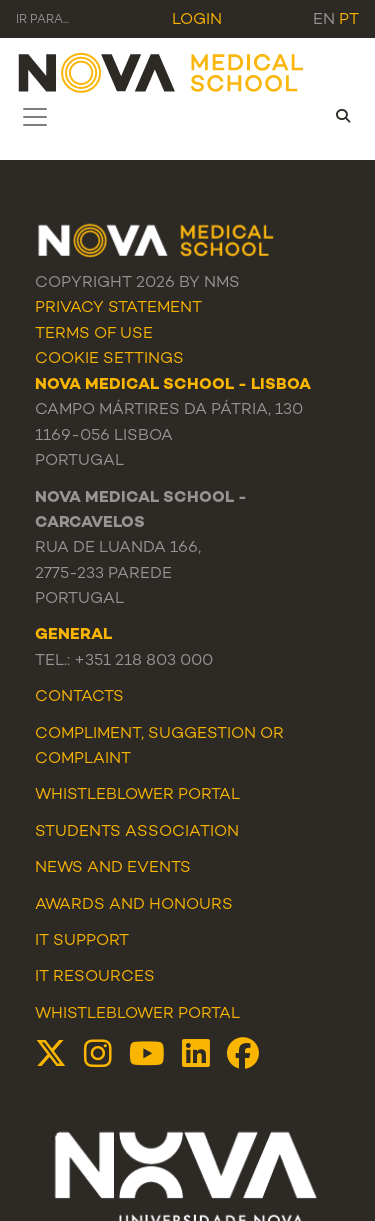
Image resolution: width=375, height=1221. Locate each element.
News (59, 868)
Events (159, 868)
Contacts (79, 697)
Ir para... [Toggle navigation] (42, 20)
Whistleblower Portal (137, 1014)
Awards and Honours (134, 905)
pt (349, 20)
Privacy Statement (118, 308)
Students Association (137, 832)
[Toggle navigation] (35, 117)
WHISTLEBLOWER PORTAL (137, 795)
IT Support (82, 941)
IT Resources (95, 977)
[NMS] (162, 71)
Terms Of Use (94, 334)
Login (197, 20)
